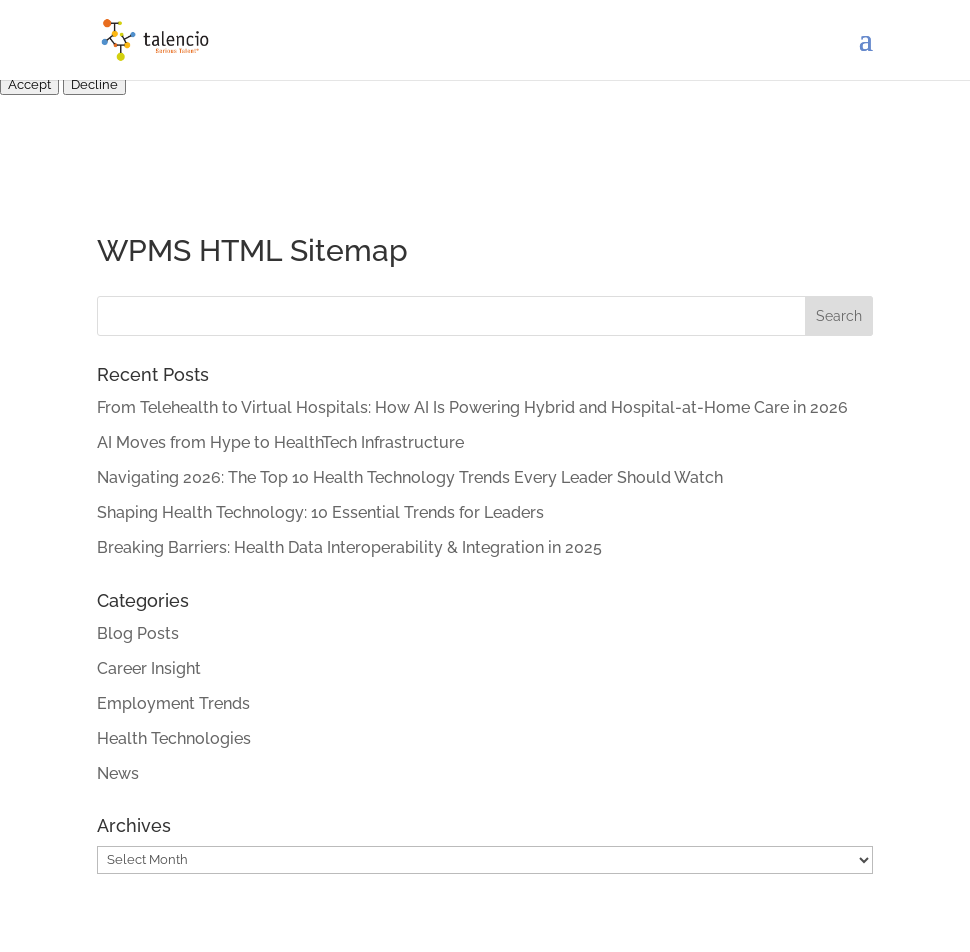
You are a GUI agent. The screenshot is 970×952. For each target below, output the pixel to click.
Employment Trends (173, 703)
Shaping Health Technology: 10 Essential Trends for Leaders (320, 512)
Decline (94, 84)
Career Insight (149, 668)
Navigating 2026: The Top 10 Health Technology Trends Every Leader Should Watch (410, 477)
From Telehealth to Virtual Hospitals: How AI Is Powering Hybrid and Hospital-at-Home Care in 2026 (472, 407)
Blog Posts (138, 633)
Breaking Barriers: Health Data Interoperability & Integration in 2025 (349, 547)
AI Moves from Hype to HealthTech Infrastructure (280, 442)
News (118, 773)
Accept (29, 84)
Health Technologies (174, 738)
